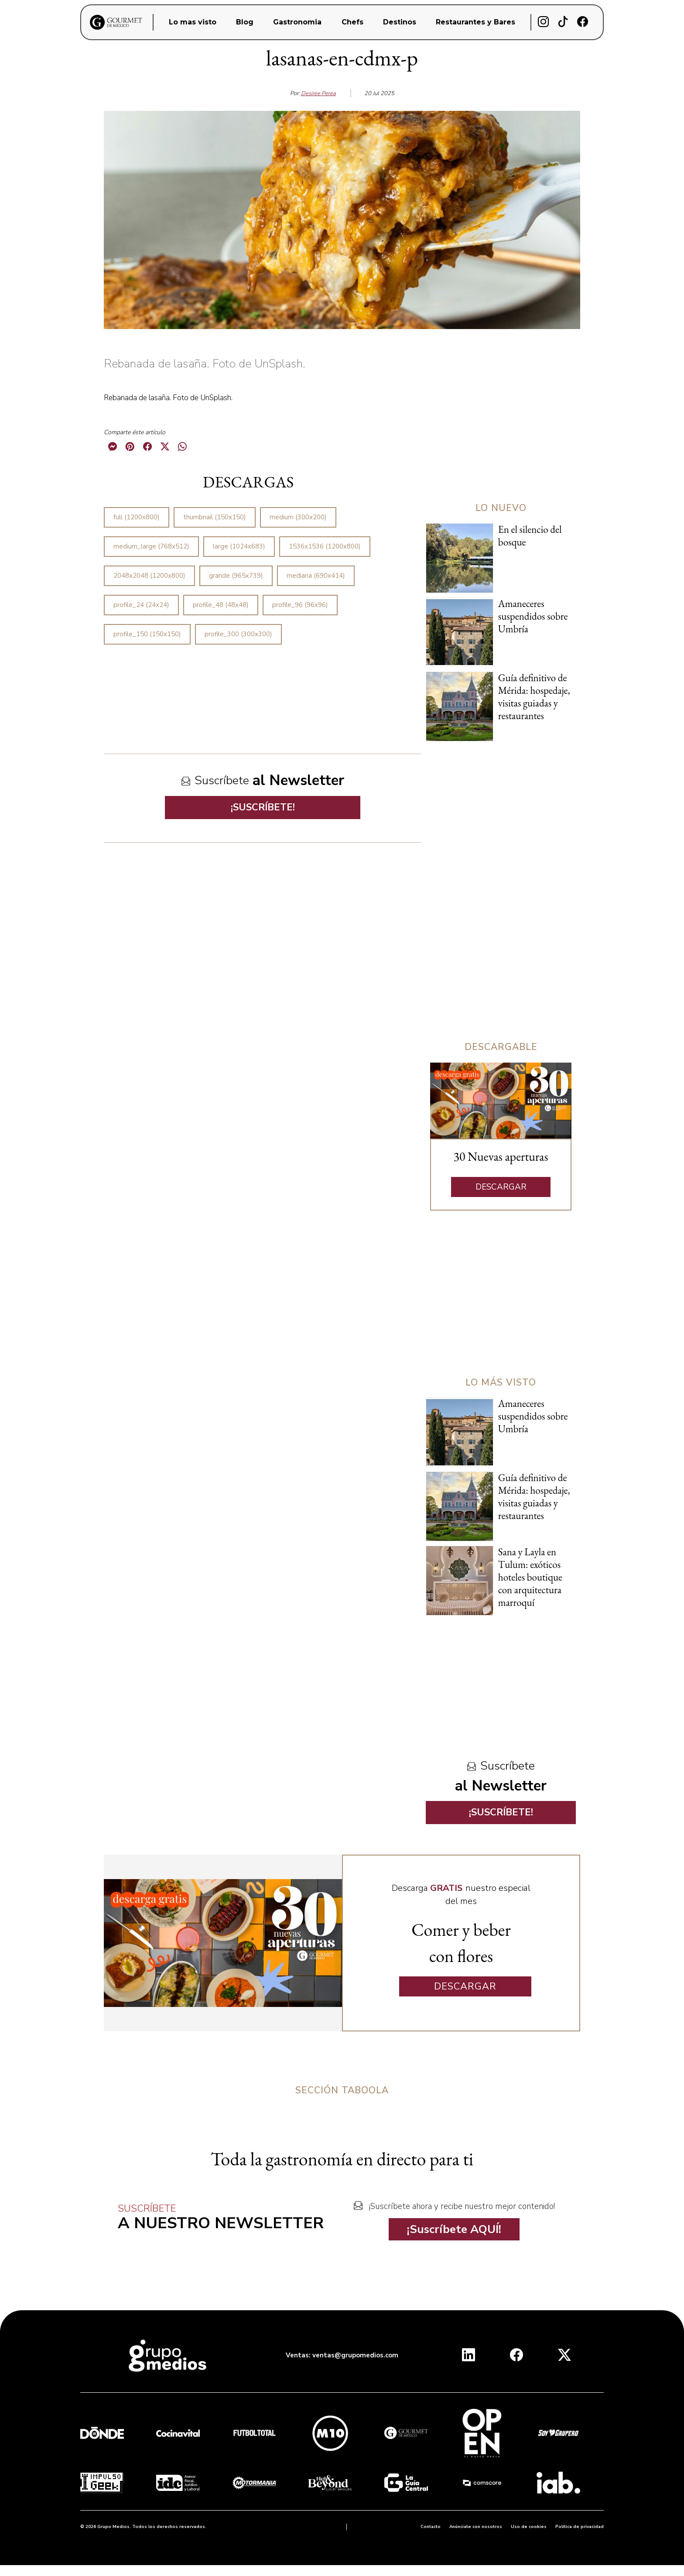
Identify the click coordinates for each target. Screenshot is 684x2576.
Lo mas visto (192, 22)
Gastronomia (297, 22)
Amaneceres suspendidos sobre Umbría (533, 616)
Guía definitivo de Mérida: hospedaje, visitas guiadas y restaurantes (534, 696)
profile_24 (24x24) (141, 604)
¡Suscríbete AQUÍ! (454, 2229)
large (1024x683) (239, 546)
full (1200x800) (136, 517)
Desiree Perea (318, 93)
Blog (244, 22)
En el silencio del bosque (530, 536)
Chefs (352, 22)
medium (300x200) (298, 517)
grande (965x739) (236, 575)
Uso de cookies (529, 2527)
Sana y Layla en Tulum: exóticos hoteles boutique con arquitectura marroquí (530, 1577)
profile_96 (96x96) (300, 604)
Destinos (399, 22)
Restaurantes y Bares (475, 22)
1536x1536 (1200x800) (325, 546)
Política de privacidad (579, 2527)
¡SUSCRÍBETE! (263, 807)
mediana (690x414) (316, 575)
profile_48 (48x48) (221, 604)
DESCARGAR (501, 1187)
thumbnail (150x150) (214, 517)
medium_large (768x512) (151, 546)
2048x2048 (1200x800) (149, 575)
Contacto (431, 2527)
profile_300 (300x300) (238, 634)
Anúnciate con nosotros (475, 2527)
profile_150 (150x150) (147, 634)
